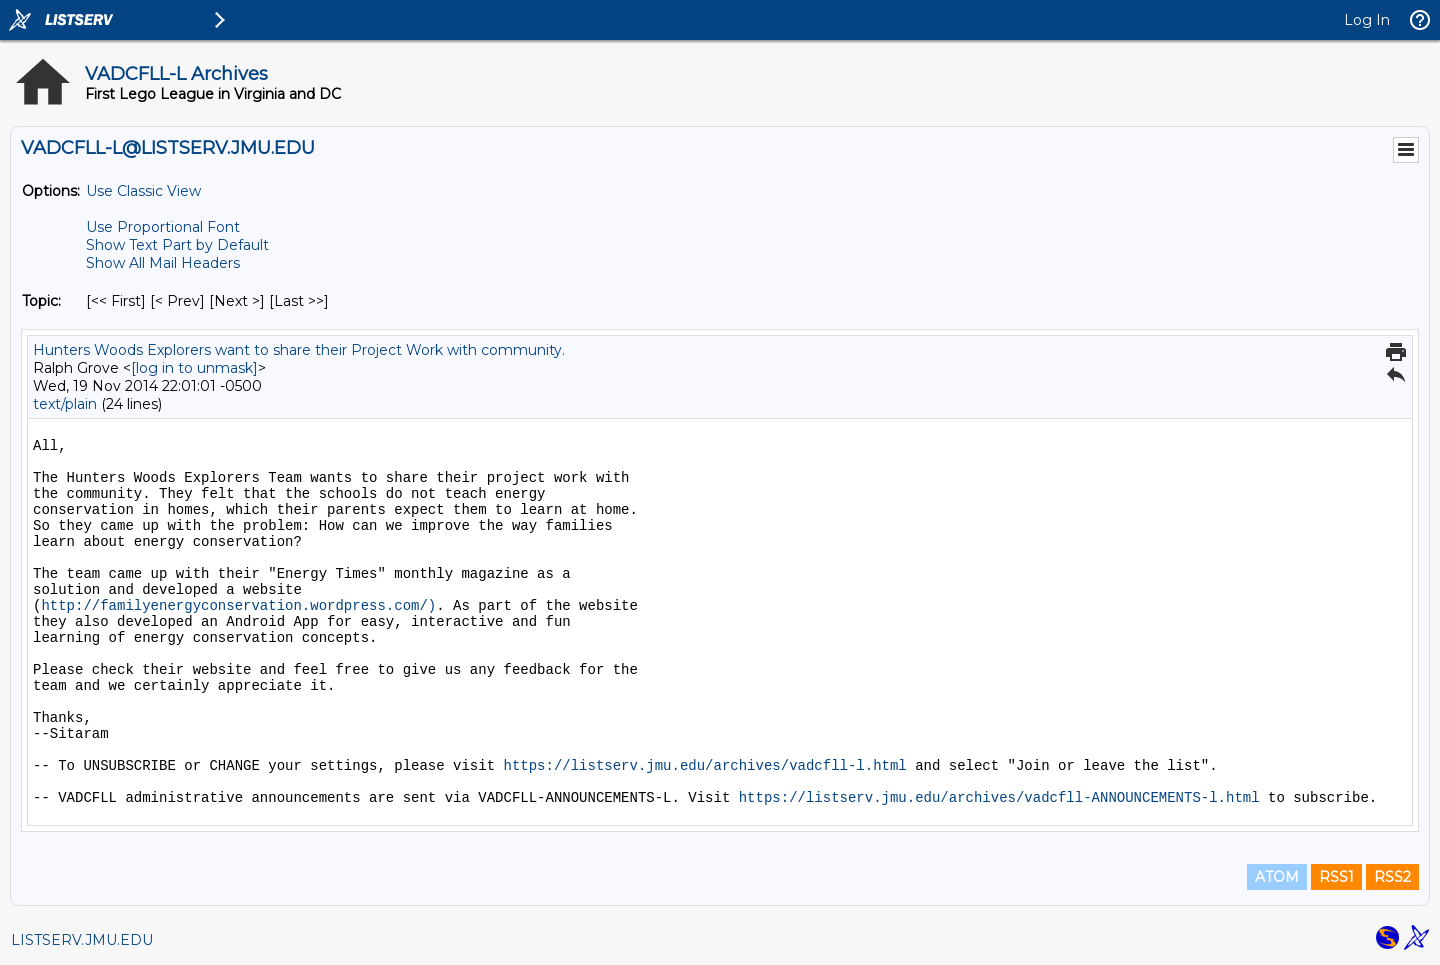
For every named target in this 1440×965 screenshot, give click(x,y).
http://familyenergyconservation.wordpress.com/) (238, 606)
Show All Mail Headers (163, 263)
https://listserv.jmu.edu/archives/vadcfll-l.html (704, 766)
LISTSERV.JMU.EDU (82, 940)
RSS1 (1336, 877)
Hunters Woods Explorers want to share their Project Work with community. (299, 350)
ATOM (1277, 877)
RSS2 (1392, 877)
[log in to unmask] (194, 368)
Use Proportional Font (163, 227)
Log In (1367, 20)
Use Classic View (143, 191)
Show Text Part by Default (177, 245)
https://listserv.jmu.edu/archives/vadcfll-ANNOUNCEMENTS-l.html (999, 798)
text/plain (65, 404)
